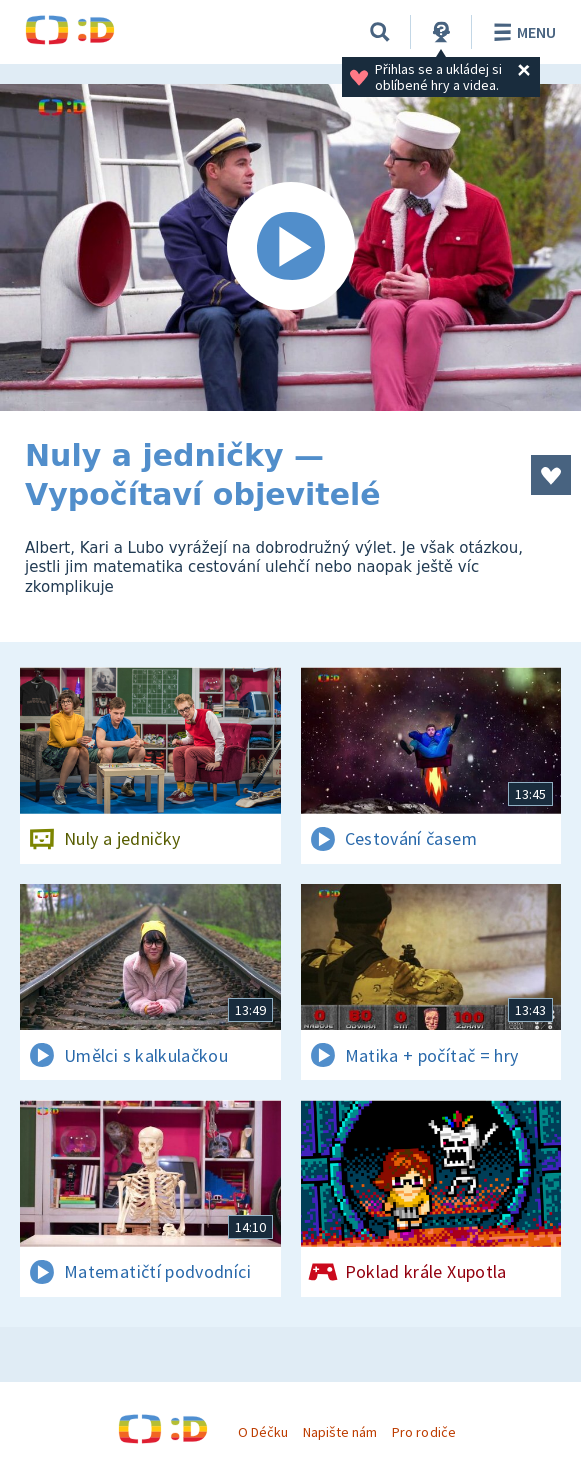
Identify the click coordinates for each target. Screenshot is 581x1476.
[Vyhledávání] (380, 32)
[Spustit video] (290, 247)
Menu (521, 32)
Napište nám (340, 1432)
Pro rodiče (423, 1432)
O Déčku (263, 1432)
